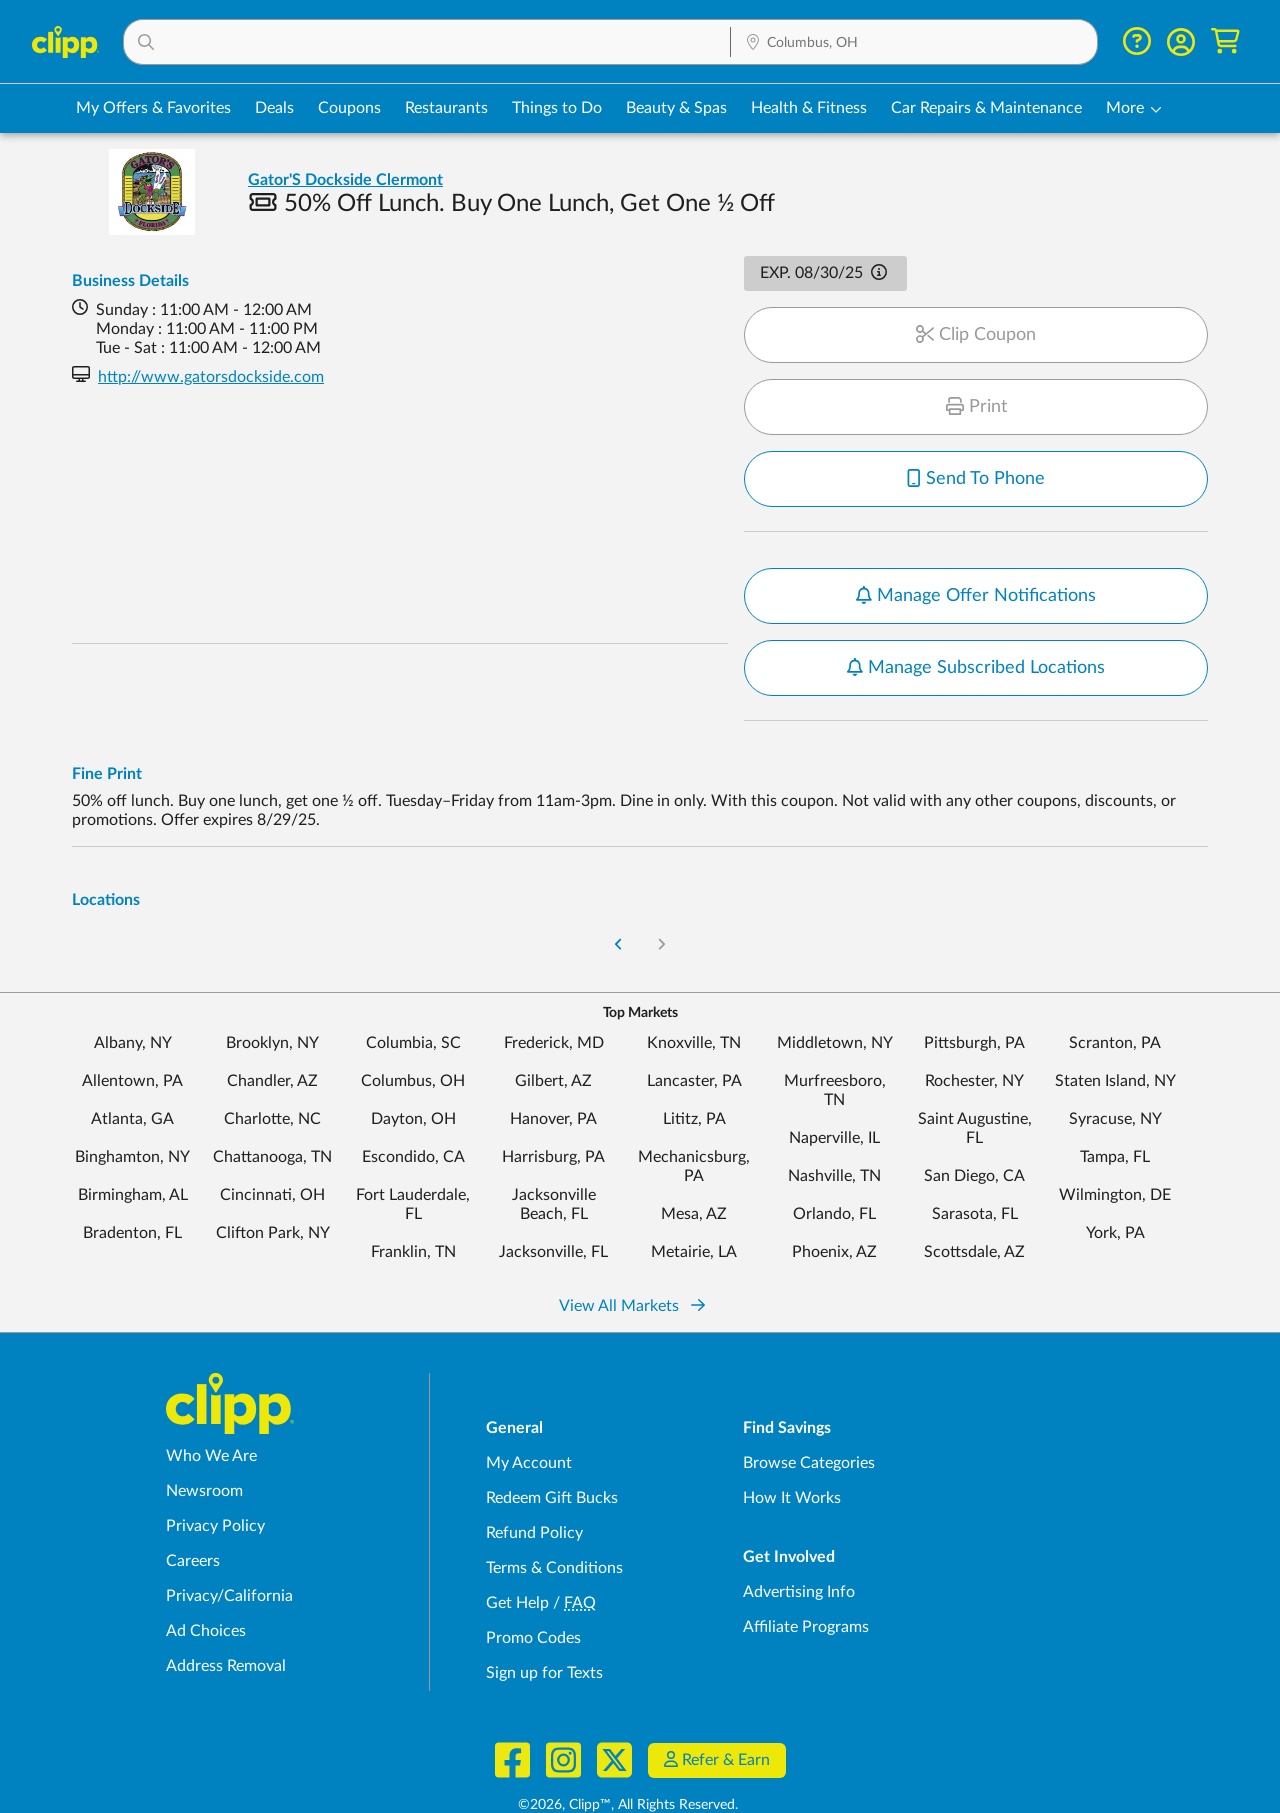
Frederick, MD (554, 993)
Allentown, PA (132, 1031)
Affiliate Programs (806, 1577)
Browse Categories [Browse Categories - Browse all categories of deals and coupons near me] (809, 1413)
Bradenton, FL (132, 1183)
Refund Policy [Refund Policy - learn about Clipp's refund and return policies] (534, 1483)
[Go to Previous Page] (619, 895)
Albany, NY (133, 993)
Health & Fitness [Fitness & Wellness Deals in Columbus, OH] (809, 108)
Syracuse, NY (1115, 1069)
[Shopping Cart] (1225, 41)
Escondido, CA (413, 1107)
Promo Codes (533, 1588)
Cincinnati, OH (272, 1145)
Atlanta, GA (132, 1069)
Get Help (517, 1553)
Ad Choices (206, 1581)
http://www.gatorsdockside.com (211, 377)
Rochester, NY (974, 1031)
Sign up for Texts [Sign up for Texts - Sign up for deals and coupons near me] (544, 1623)
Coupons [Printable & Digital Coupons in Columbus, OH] (349, 108)
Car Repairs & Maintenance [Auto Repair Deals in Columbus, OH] (986, 108)
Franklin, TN (413, 1202)
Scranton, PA (1115, 993)
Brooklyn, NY (272, 993)
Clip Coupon (976, 335)
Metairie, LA (694, 1202)
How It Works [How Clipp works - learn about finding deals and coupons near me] (792, 1448)
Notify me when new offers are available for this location (970, 580)
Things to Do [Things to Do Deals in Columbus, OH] (557, 108)
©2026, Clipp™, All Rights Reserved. (628, 1755)
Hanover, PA (553, 1069)
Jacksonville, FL (553, 1202)
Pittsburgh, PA (974, 993)
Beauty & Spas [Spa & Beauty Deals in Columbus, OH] (676, 108)
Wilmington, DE (1115, 1145)
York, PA (1115, 1183)
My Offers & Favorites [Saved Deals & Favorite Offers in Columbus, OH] (153, 108)
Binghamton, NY (132, 1107)
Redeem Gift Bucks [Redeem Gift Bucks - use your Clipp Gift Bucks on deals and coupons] (552, 1448)
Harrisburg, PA (553, 1107)
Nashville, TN (834, 1126)
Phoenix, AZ (834, 1202)
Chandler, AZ (272, 1031)
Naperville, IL (834, 1088)
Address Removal (226, 1616)
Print (976, 407)
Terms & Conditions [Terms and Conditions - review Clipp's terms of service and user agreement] (554, 1518)
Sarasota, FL (975, 1164)
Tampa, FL (1115, 1107)
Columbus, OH (413, 1031)
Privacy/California (229, 1546)
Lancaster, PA (694, 1031)
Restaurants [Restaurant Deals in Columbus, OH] (446, 108)
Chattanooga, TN (272, 1107)
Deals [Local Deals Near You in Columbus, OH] (274, 108)
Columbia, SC (413, 993)
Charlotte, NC (272, 1069)
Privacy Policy (215, 1476)
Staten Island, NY (1115, 1031)
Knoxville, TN (694, 993)
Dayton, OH (413, 1069)
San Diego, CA (974, 1126)
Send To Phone (976, 479)
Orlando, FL (834, 1164)
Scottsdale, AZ (974, 1202)
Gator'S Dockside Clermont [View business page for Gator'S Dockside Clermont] (345, 180)
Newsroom (204, 1441)
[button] (427, 42)
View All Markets (632, 1256)
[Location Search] (914, 43)
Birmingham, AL (133, 1145)
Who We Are (211, 1406)
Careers (193, 1511)
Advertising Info (799, 1542)
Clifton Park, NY (273, 1183)
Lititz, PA (694, 1069)
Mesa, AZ (694, 1164)
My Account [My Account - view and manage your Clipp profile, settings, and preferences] (529, 1413)
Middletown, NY (835, 993)
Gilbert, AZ (553, 1031)
